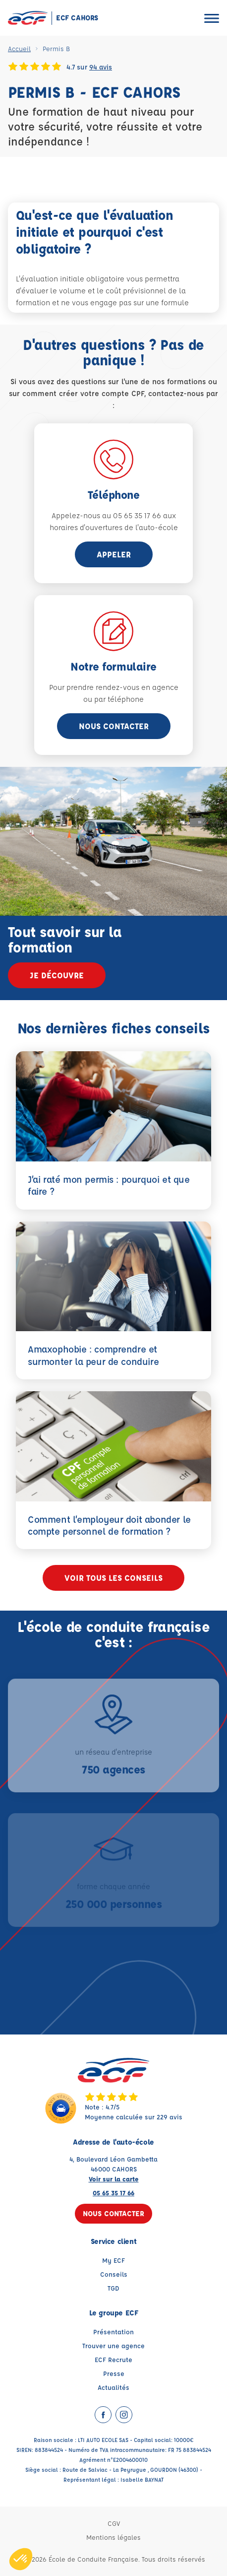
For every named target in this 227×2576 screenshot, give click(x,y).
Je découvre (57, 975)
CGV (114, 2523)
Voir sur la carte (114, 2178)
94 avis (100, 66)
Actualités (113, 2387)
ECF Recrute (113, 2359)
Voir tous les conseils (113, 1577)
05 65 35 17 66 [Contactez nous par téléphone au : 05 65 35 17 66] (113, 2192)
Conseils (113, 2274)
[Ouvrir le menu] (211, 18)
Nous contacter (114, 726)
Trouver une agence (113, 2345)
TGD (113, 2288)
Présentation (113, 2331)
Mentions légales (113, 2537)
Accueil (19, 48)
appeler (114, 554)
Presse (113, 2373)
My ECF (113, 2260)
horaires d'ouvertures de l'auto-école (114, 527)
